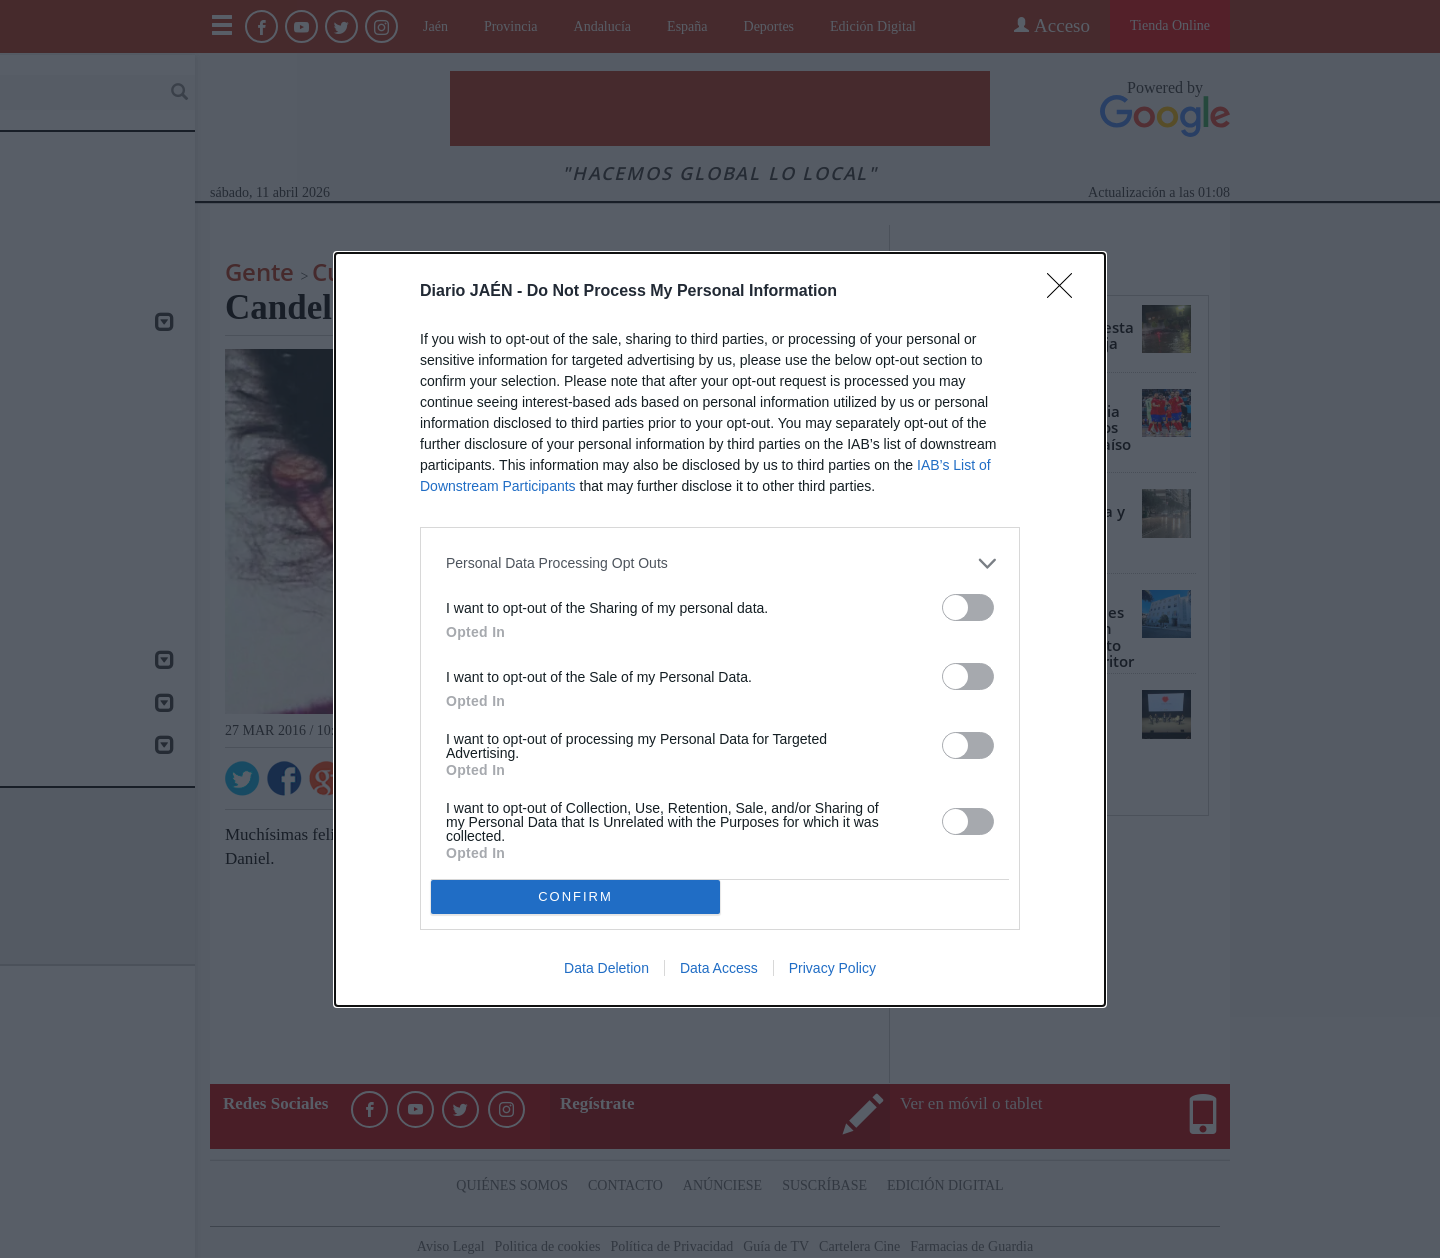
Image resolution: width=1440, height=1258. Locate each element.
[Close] (1066, 292)
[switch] (968, 607)
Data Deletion (606, 968)
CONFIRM (575, 896)
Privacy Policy (832, 968)
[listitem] (720, 563)
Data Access (719, 968)
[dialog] (720, 629)
